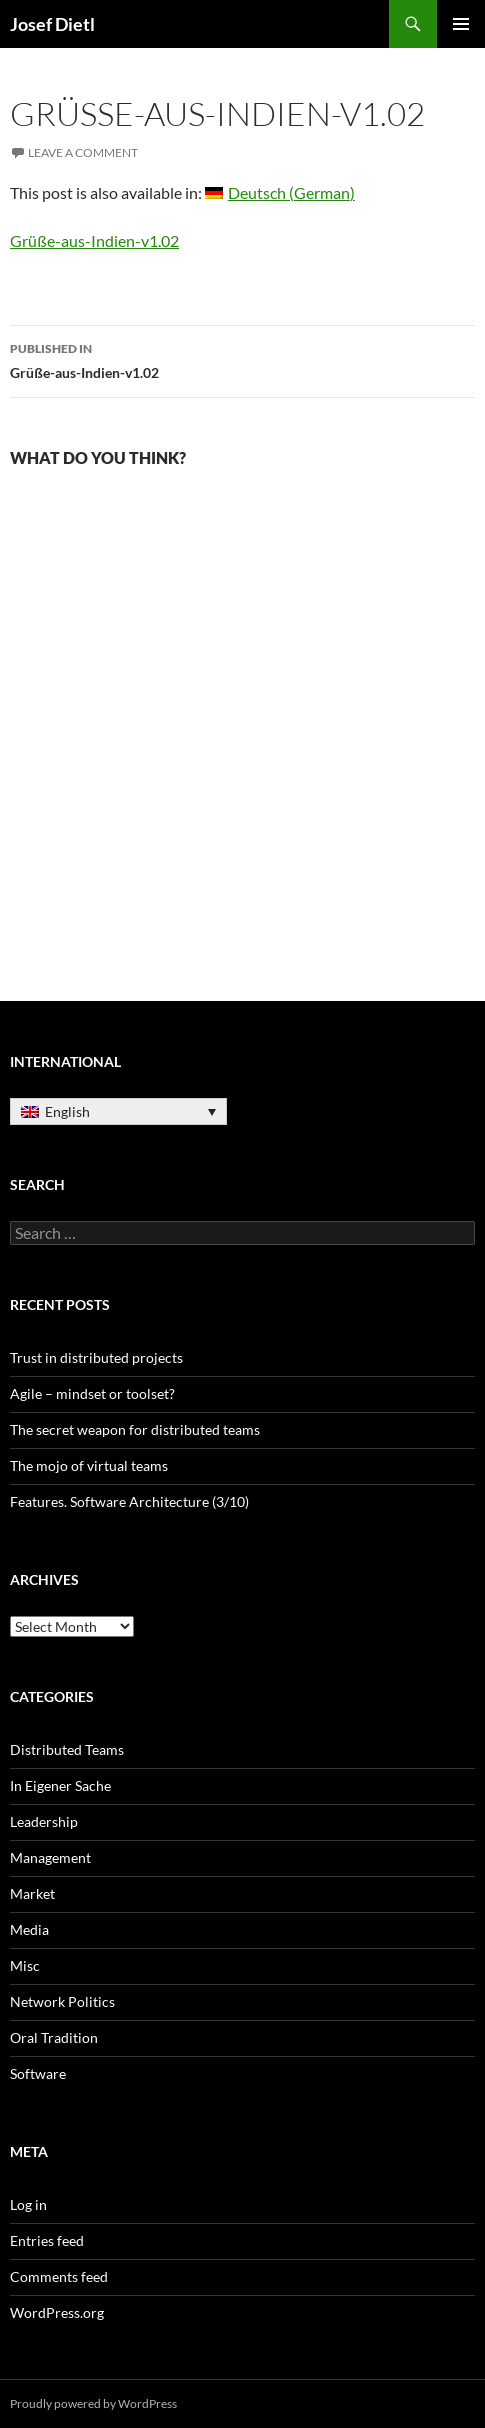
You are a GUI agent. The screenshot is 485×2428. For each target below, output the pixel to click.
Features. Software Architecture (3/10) (129, 1501)
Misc (25, 1965)
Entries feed (47, 2240)
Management (50, 1857)
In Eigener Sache (60, 1785)
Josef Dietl (52, 24)
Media (29, 1929)
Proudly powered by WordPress (93, 2403)
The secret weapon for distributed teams (135, 1429)
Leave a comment (83, 152)
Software (38, 2073)
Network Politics (62, 2001)
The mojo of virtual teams (89, 1465)
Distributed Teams (67, 1749)
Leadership (44, 1821)
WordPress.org (57, 2312)
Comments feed (59, 2276)
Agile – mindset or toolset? (92, 1393)
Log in (28, 2204)
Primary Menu (461, 24)
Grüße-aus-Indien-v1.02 (94, 240)
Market (32, 1893)
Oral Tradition (54, 2037)
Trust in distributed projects (96, 1357)
